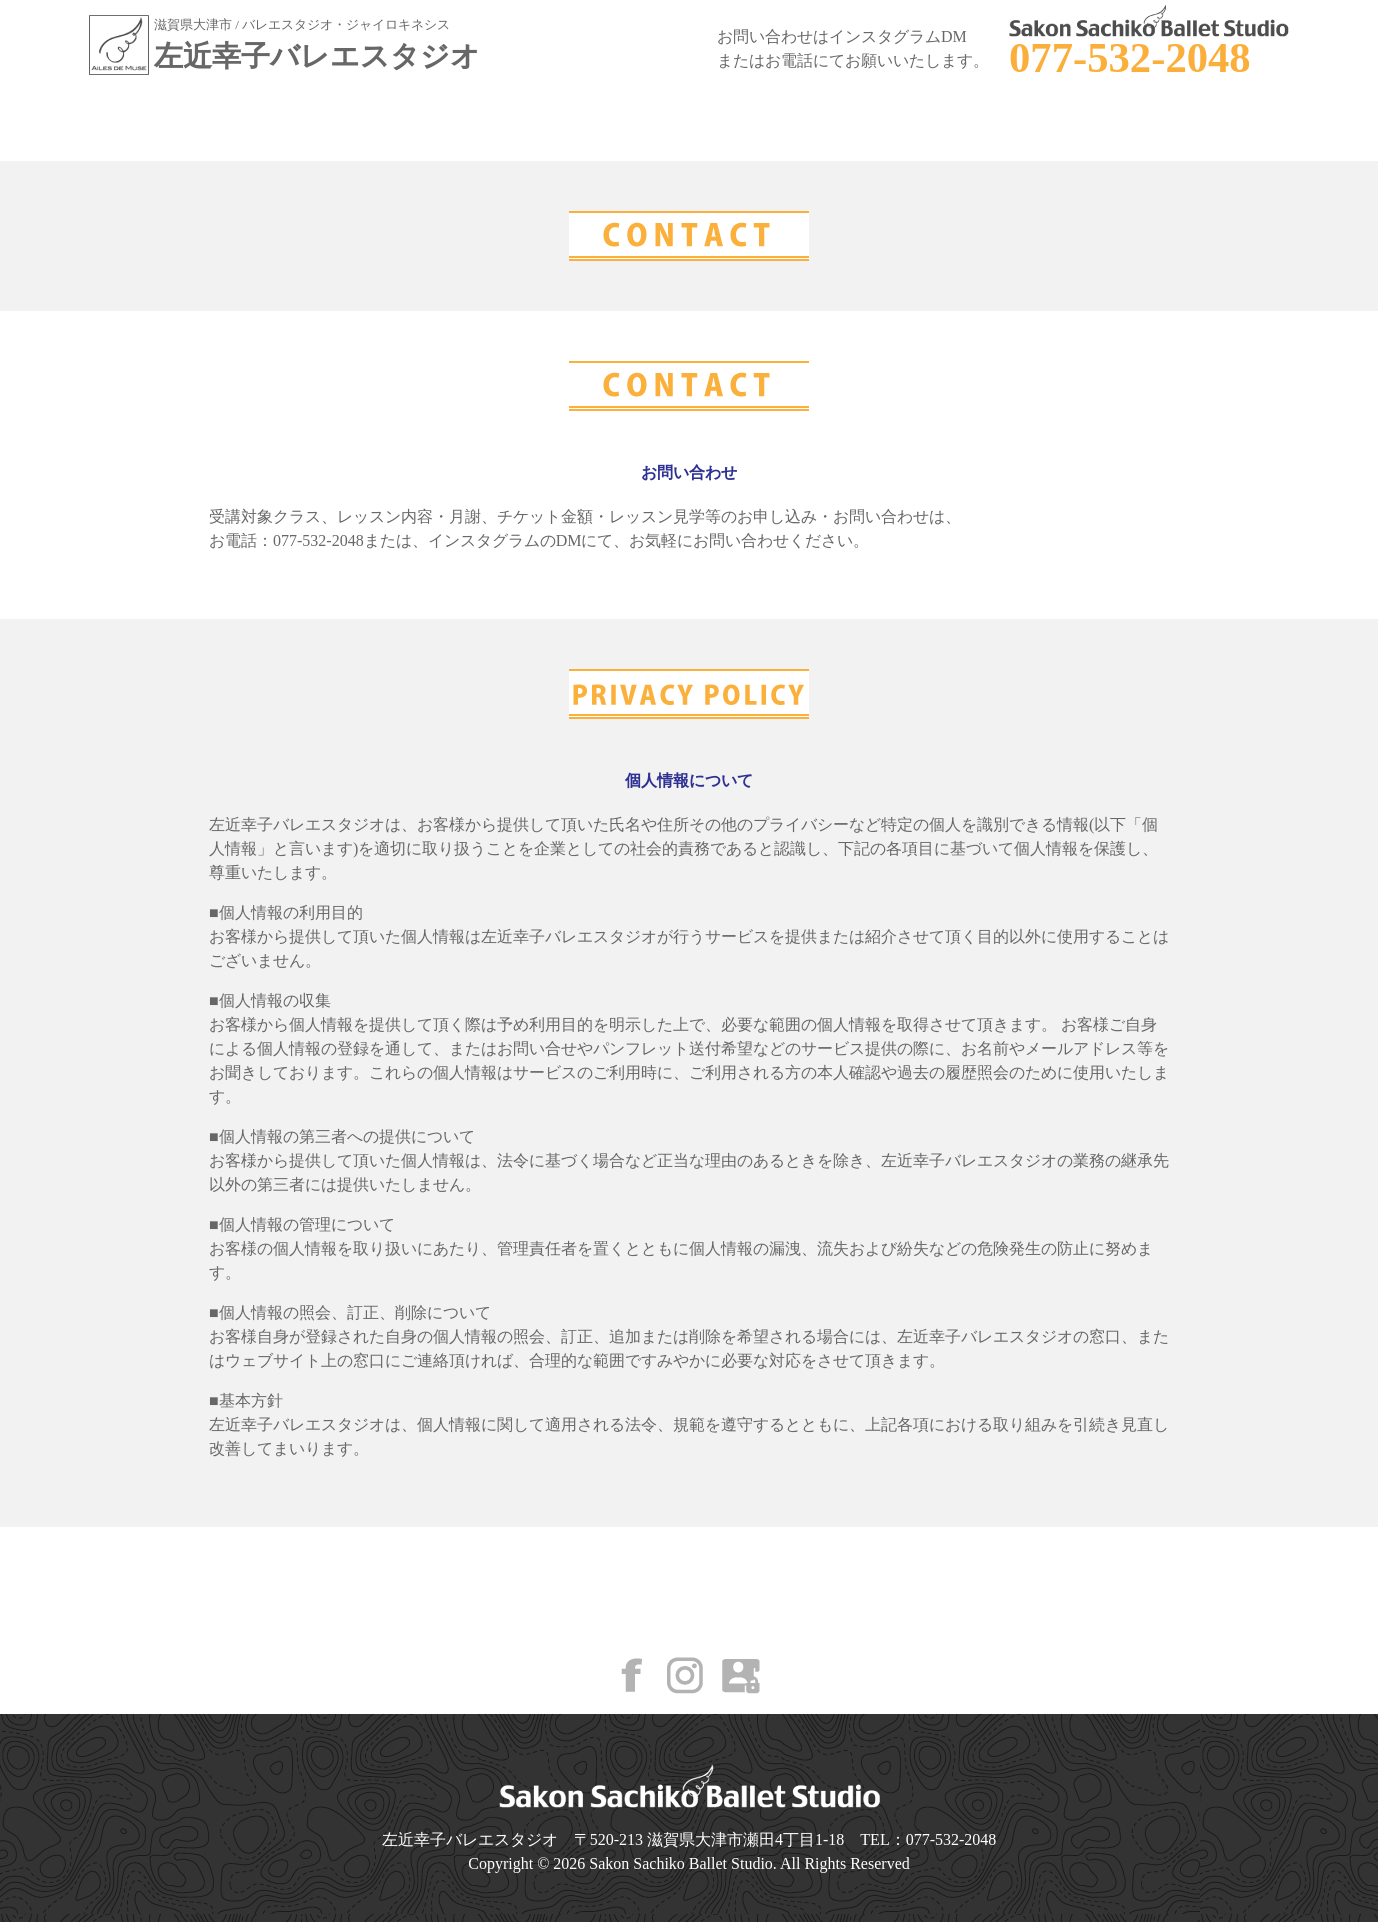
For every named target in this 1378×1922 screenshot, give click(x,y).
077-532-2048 (1130, 57)
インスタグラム (484, 540)
